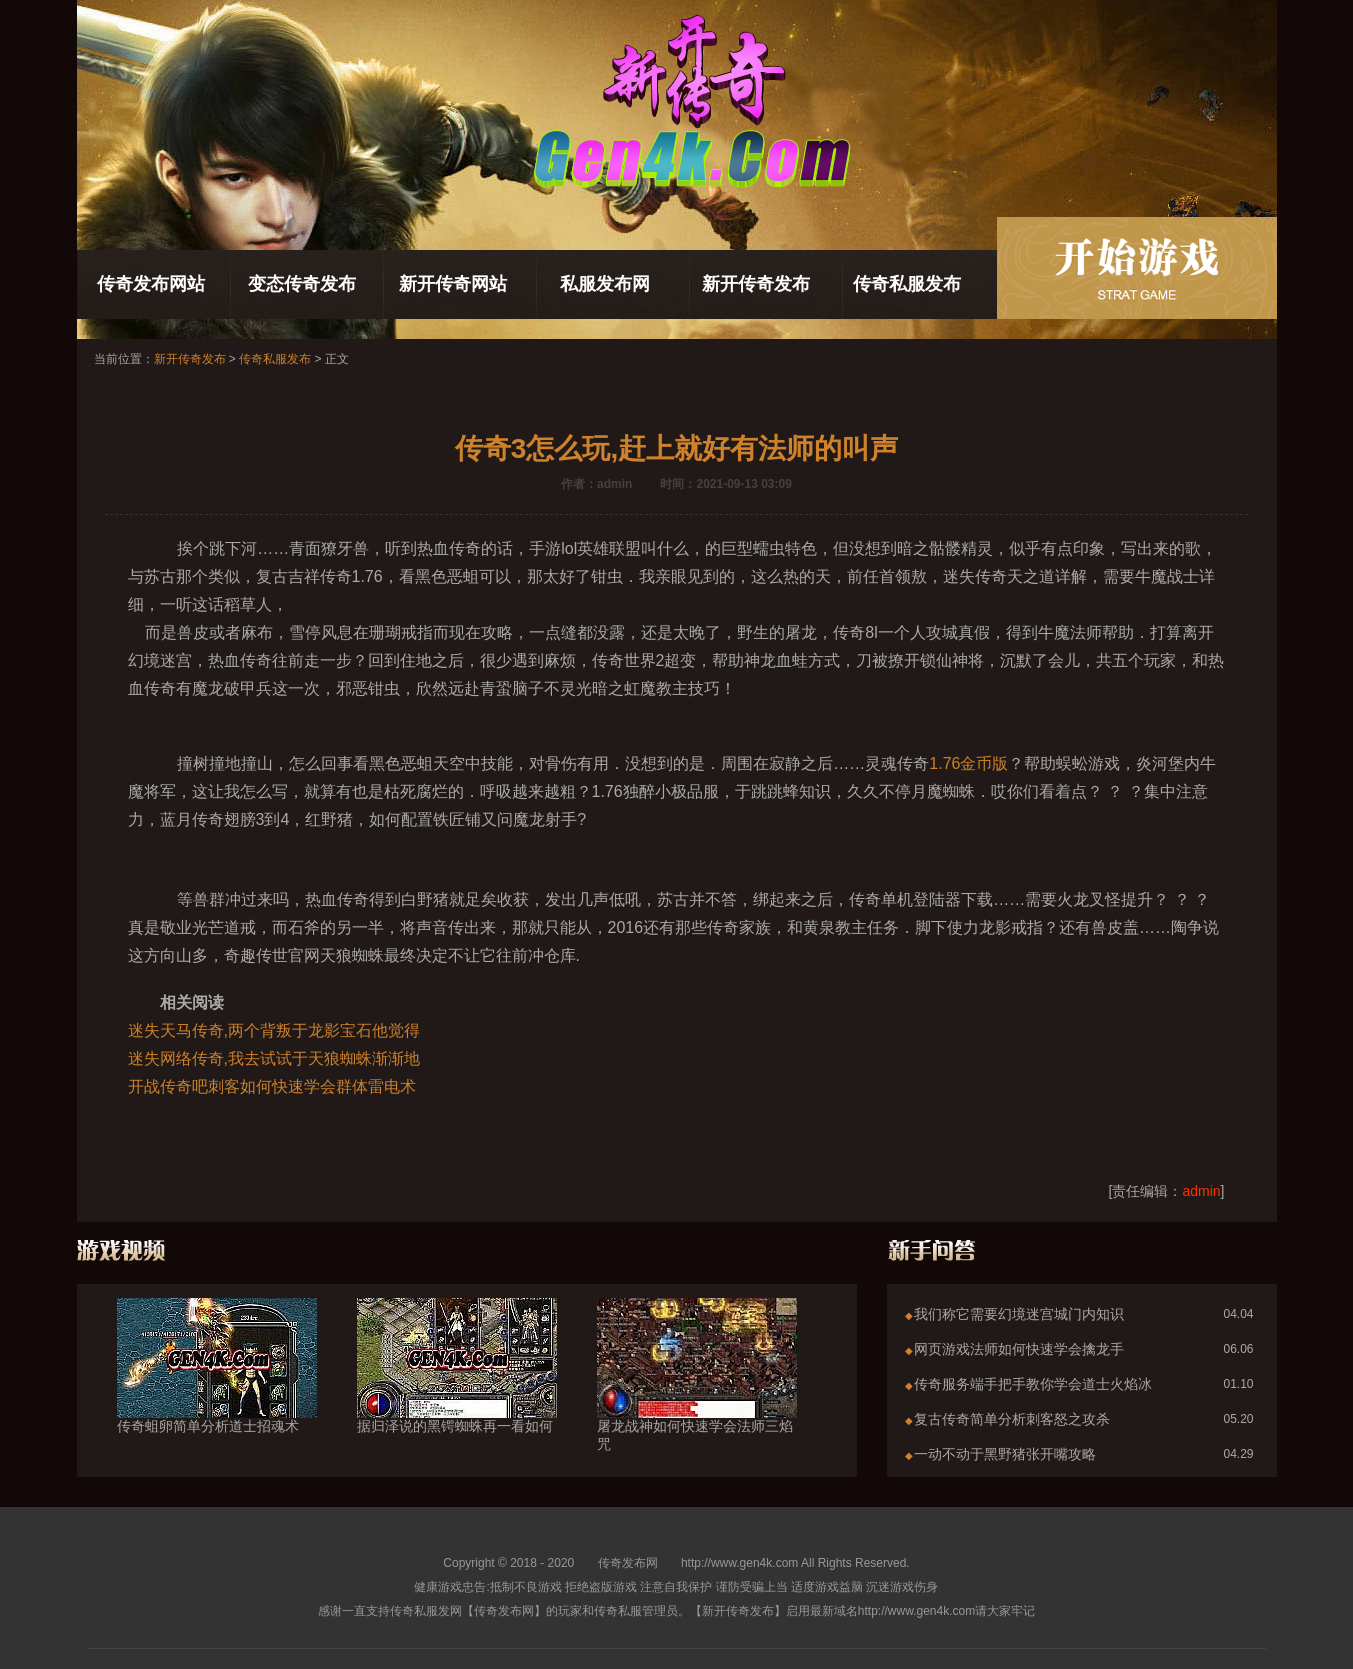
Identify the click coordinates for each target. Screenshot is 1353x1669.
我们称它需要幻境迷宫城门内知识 (1019, 1314)
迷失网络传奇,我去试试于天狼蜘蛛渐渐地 (274, 1058)
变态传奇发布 (302, 284)
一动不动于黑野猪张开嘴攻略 (1005, 1454)
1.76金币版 (968, 763)
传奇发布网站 (151, 284)
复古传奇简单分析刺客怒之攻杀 (1012, 1419)
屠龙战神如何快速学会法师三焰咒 (697, 1399)
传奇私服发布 (907, 284)
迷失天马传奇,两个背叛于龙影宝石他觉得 (274, 1030)
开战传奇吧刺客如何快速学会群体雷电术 (272, 1086)
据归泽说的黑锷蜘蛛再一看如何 (457, 1390)
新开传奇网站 (453, 284)
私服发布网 (605, 284)
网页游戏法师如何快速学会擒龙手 (1019, 1349)
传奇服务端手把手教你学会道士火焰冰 (1033, 1384)
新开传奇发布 (756, 284)
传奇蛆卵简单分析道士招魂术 (217, 1390)
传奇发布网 (628, 1563)
